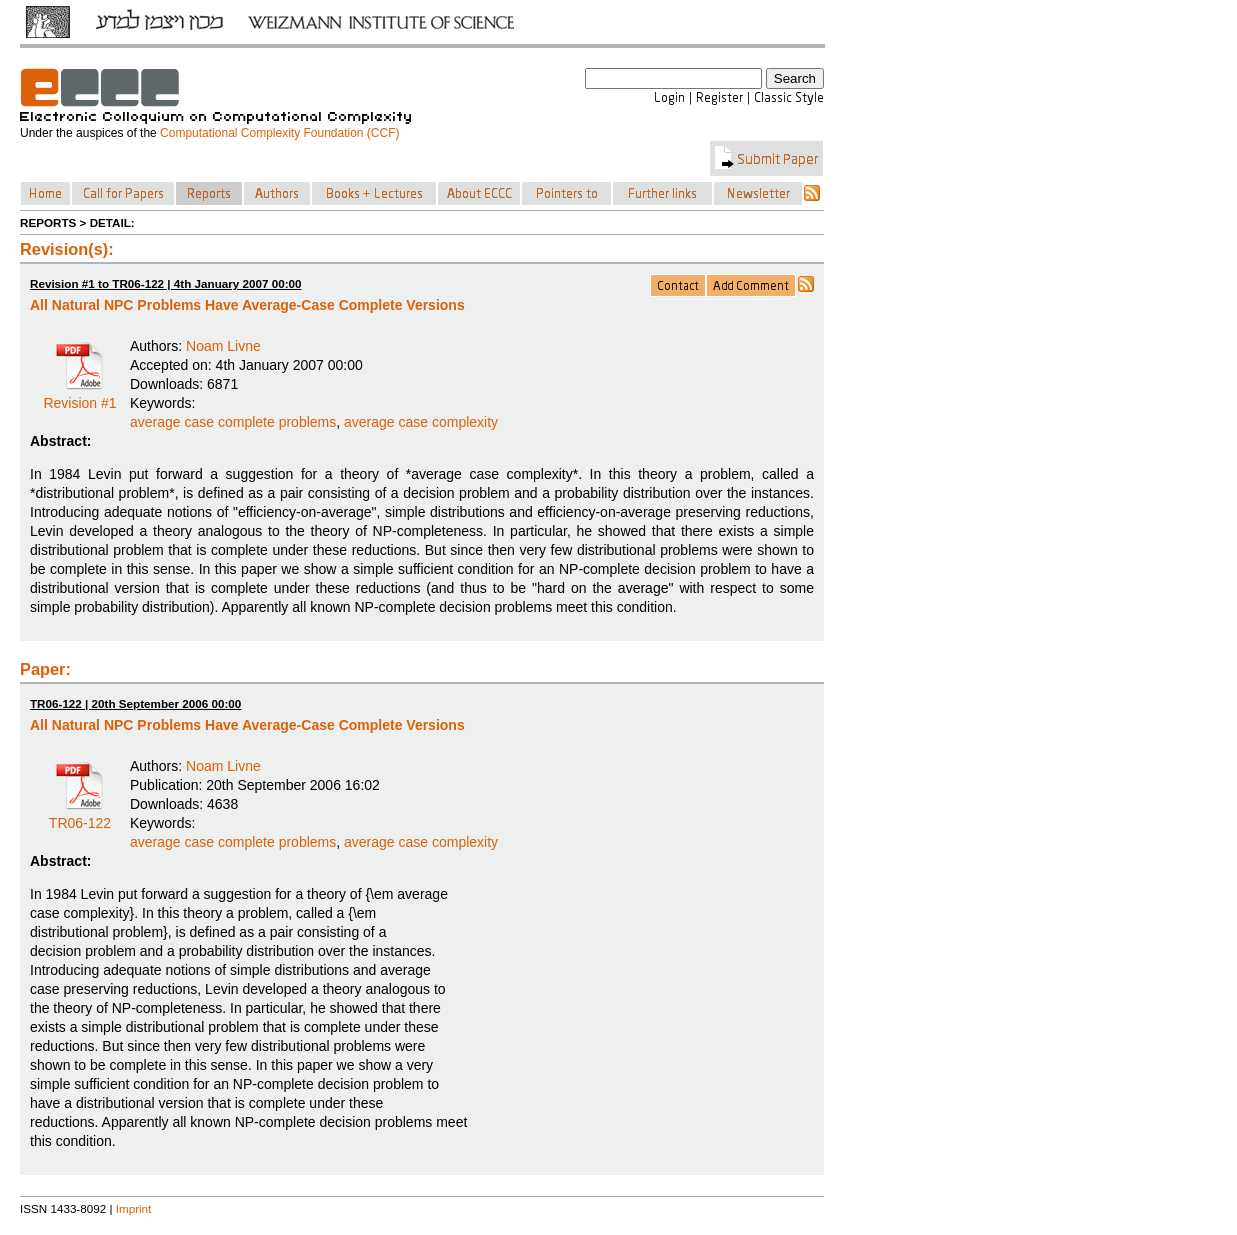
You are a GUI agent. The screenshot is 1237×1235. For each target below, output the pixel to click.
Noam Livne (223, 346)
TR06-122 (80, 816)
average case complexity (421, 422)
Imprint (134, 1208)
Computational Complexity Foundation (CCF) (279, 133)
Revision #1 (79, 396)
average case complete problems (233, 422)
